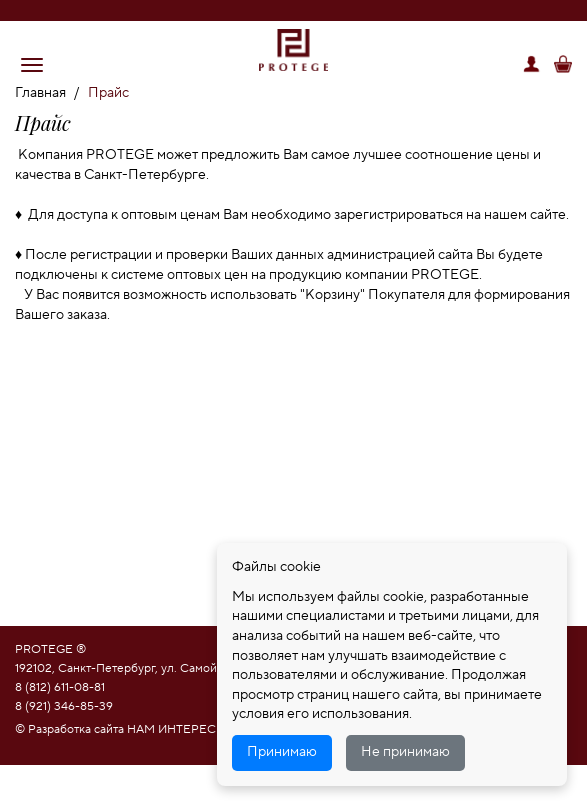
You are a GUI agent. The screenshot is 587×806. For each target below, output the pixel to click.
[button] (32, 65)
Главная (40, 93)
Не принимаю (405, 752)
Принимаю (282, 752)
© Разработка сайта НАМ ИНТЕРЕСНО (125, 729)
